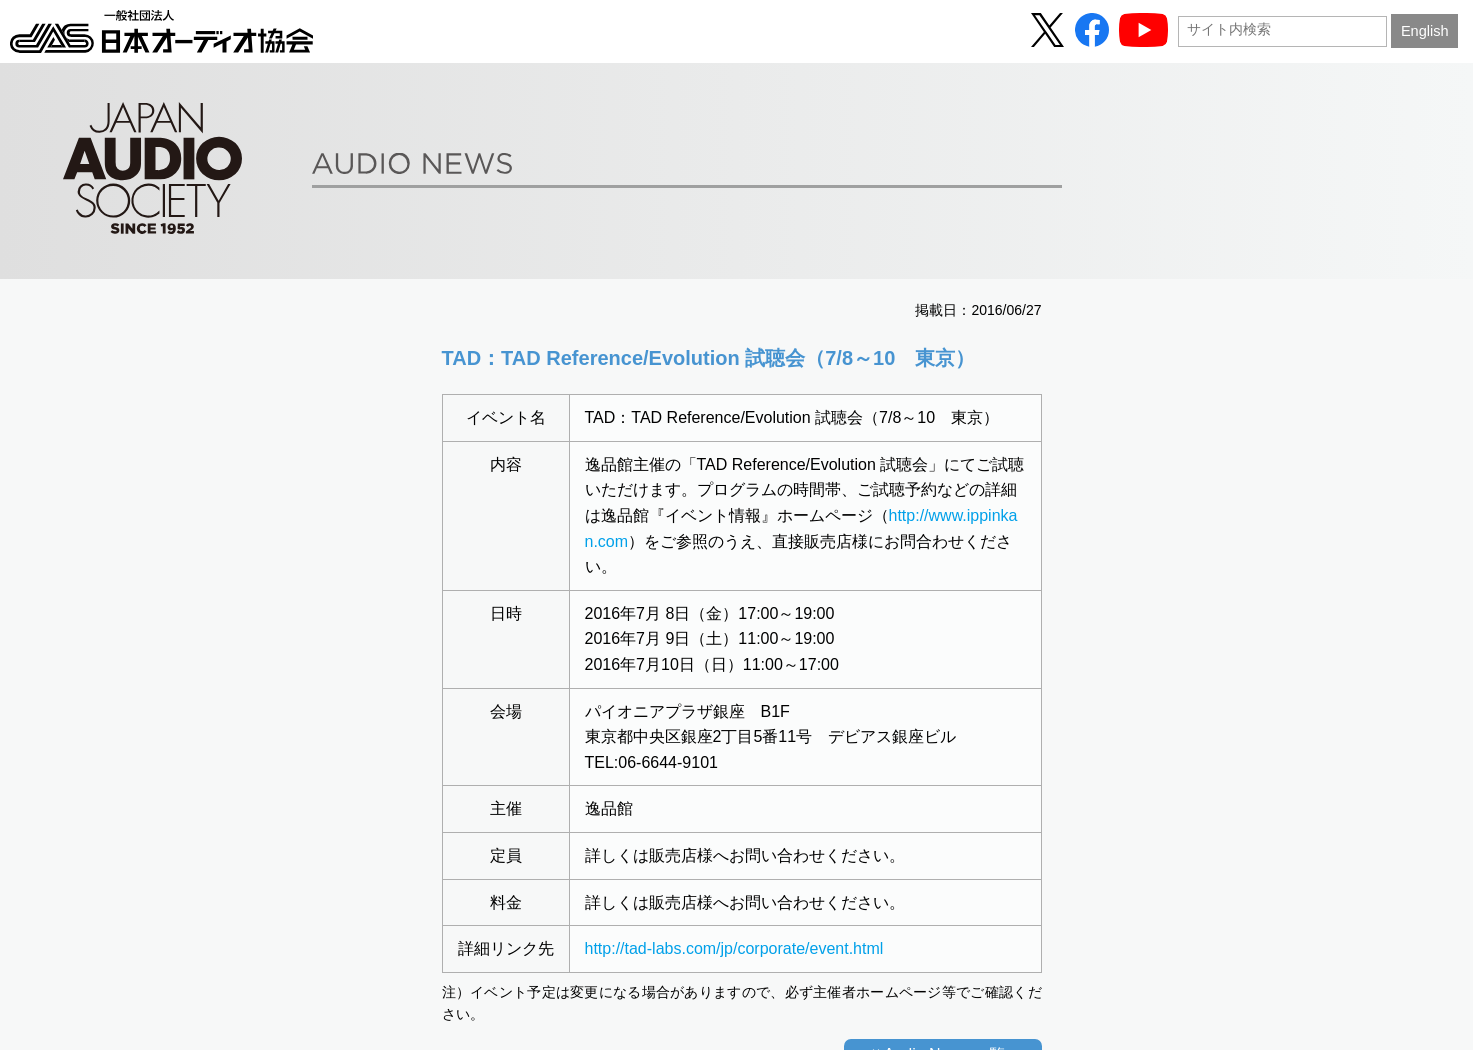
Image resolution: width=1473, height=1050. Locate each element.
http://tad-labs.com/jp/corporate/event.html (734, 948)
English (1425, 31)
